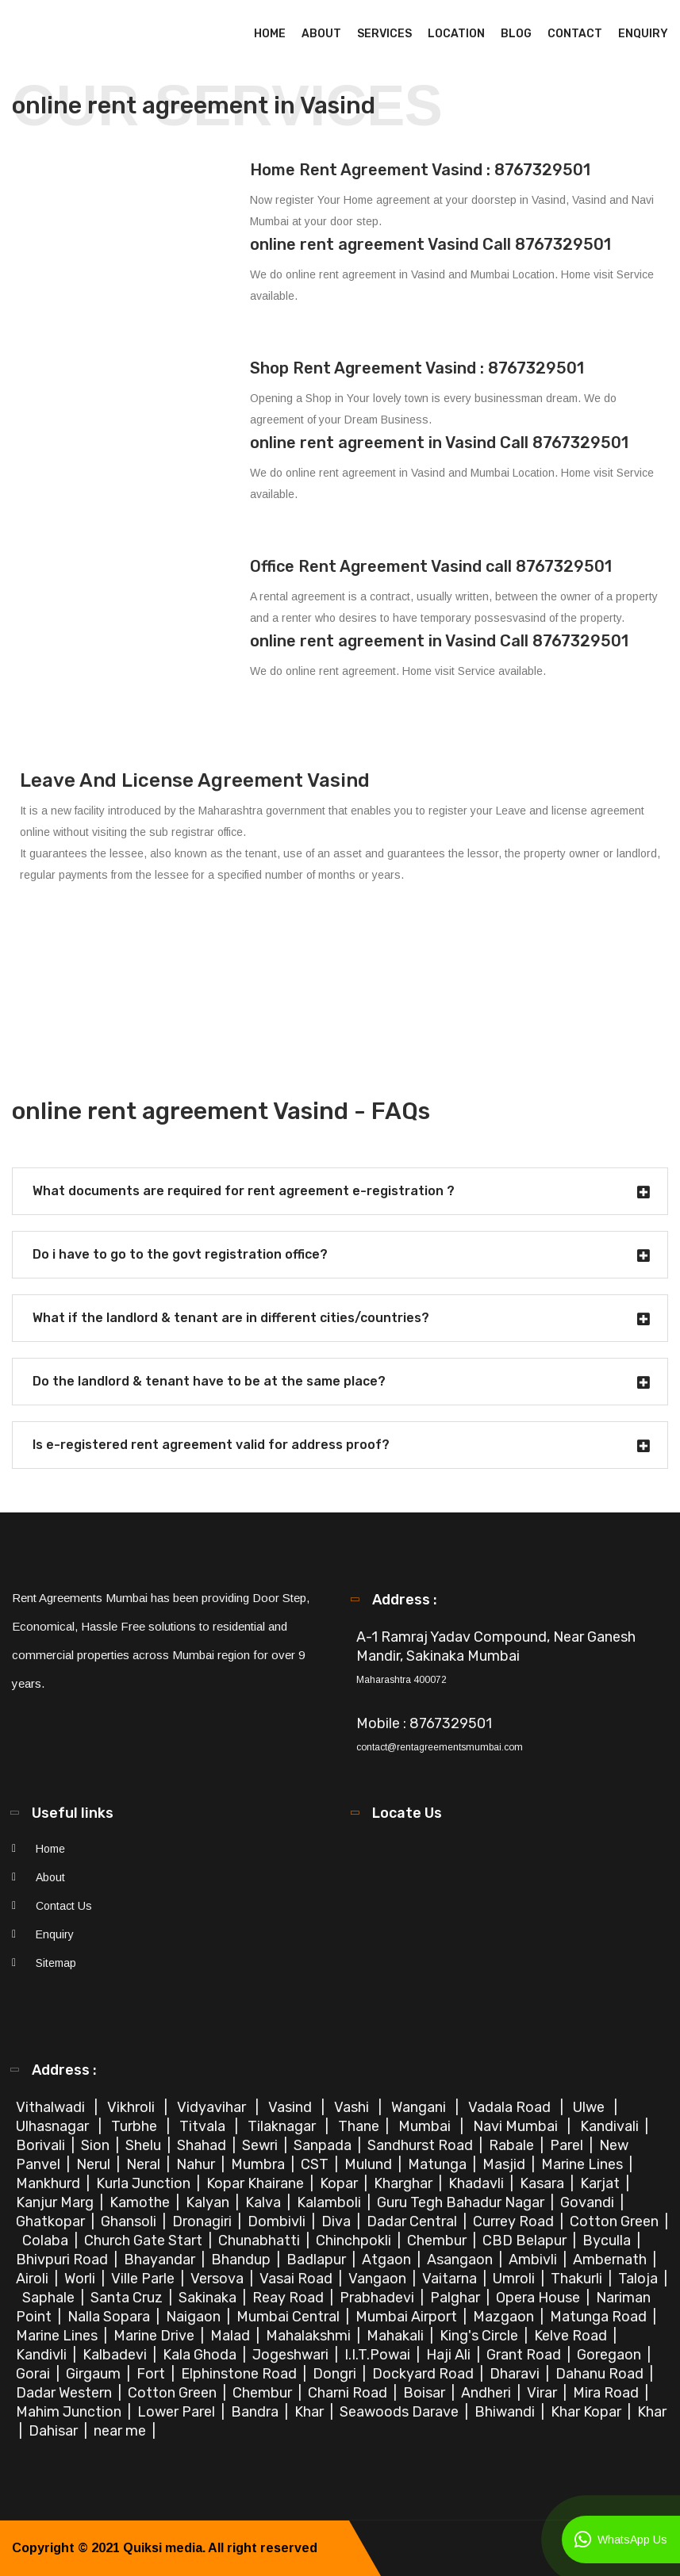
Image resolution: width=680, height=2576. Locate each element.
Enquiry (643, 33)
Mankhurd (49, 2183)
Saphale (50, 2297)
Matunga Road (600, 2316)
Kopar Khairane (256, 2183)
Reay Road (289, 2297)
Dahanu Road (601, 2373)
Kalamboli (330, 2202)
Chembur (438, 2240)
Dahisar (55, 2431)
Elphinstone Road (240, 2373)
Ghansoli (130, 2221)
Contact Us (64, 1905)
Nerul (94, 2164)
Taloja (639, 2278)
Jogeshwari (292, 2354)
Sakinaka (209, 2297)
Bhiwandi (506, 2412)
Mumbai (426, 2126)
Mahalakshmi (310, 2335)
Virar (543, 2393)
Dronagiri (203, 2221)
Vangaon (378, 2278)
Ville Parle (144, 2278)
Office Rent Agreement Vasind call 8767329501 (431, 566)
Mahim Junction (70, 2412)
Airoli (34, 2278)
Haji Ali (450, 2354)
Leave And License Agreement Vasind (195, 780)
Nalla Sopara (110, 2316)
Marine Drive (155, 2335)
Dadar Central (413, 2221)
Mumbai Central (289, 2316)
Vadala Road (511, 2107)
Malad (231, 2335)
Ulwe (590, 2107)
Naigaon (195, 2316)
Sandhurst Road (421, 2145)
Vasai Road (297, 2278)
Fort (152, 2373)
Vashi (353, 2107)
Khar (310, 2412)
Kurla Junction (145, 2183)
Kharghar (405, 2183)
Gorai (34, 2373)
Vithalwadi (52, 2107)
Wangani (420, 2107)
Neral (144, 2164)
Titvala (204, 2126)
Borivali (42, 2145)
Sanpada (324, 2145)
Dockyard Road (424, 2373)
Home (270, 33)
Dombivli (278, 2221)
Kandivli (43, 2354)
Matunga (439, 2164)
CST (314, 2164)
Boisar (425, 2393)
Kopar (340, 2183)
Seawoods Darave (401, 2412)
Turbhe (135, 2126)
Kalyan (209, 2202)
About (321, 33)
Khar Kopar (587, 2412)
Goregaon (610, 2354)
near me (121, 2431)
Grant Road (525, 2354)
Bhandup (242, 2259)
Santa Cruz (128, 2297)
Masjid (505, 2164)
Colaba (46, 2240)
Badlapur (317, 2259)
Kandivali (611, 2126)
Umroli (515, 2278)
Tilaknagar (283, 2126)
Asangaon (461, 2259)
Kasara (543, 2183)
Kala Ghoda (201, 2354)
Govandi (588, 2202)
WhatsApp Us (620, 2539)
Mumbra (259, 2164)
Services (384, 33)
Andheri (487, 2393)
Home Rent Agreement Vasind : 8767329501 (420, 169)
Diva (337, 2221)
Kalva (264, 2202)
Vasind (291, 2107)
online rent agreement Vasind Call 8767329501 (430, 244)
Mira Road (607, 2393)
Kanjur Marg (56, 2202)
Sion (97, 2145)
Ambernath (611, 2259)
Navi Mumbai (517, 2126)
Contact (574, 33)
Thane (360, 2126)
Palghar (456, 2297)
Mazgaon (505, 2316)
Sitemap (56, 1963)
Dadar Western (65, 2393)
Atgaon (388, 2259)
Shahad (203, 2145)
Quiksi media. (164, 2548)
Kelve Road (572, 2335)
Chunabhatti (260, 2240)
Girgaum (95, 2373)
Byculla (608, 2240)
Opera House (539, 2297)
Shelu (144, 2145)
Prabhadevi (378, 2297)
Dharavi (516, 2373)
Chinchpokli (355, 2240)
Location (456, 33)
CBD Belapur (526, 2240)
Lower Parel (177, 2412)
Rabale (513, 2145)
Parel (568, 2145)
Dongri (336, 2373)
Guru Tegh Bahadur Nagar (462, 2202)
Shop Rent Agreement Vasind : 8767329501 (417, 368)
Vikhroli (132, 2107)
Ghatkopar (52, 2221)
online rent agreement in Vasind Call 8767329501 (439, 442)
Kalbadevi (116, 2354)
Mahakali (397, 2335)
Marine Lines (583, 2164)
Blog (516, 33)
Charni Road (349, 2393)
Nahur (197, 2164)
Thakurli (578, 2278)
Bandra (256, 2412)
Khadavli (477, 2183)
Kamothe (141, 2202)
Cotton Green (616, 2221)
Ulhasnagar (54, 2126)
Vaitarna (451, 2278)
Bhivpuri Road (63, 2259)
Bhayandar (161, 2259)
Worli (81, 2278)
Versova (218, 2278)
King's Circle (480, 2335)
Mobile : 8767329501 (424, 1723)
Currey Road (515, 2221)
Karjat (601, 2183)
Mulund (369, 2164)
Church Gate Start (145, 2240)
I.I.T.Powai (378, 2354)
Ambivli (534, 2259)
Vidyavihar (213, 2107)
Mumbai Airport (407, 2316)
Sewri (261, 2145)
